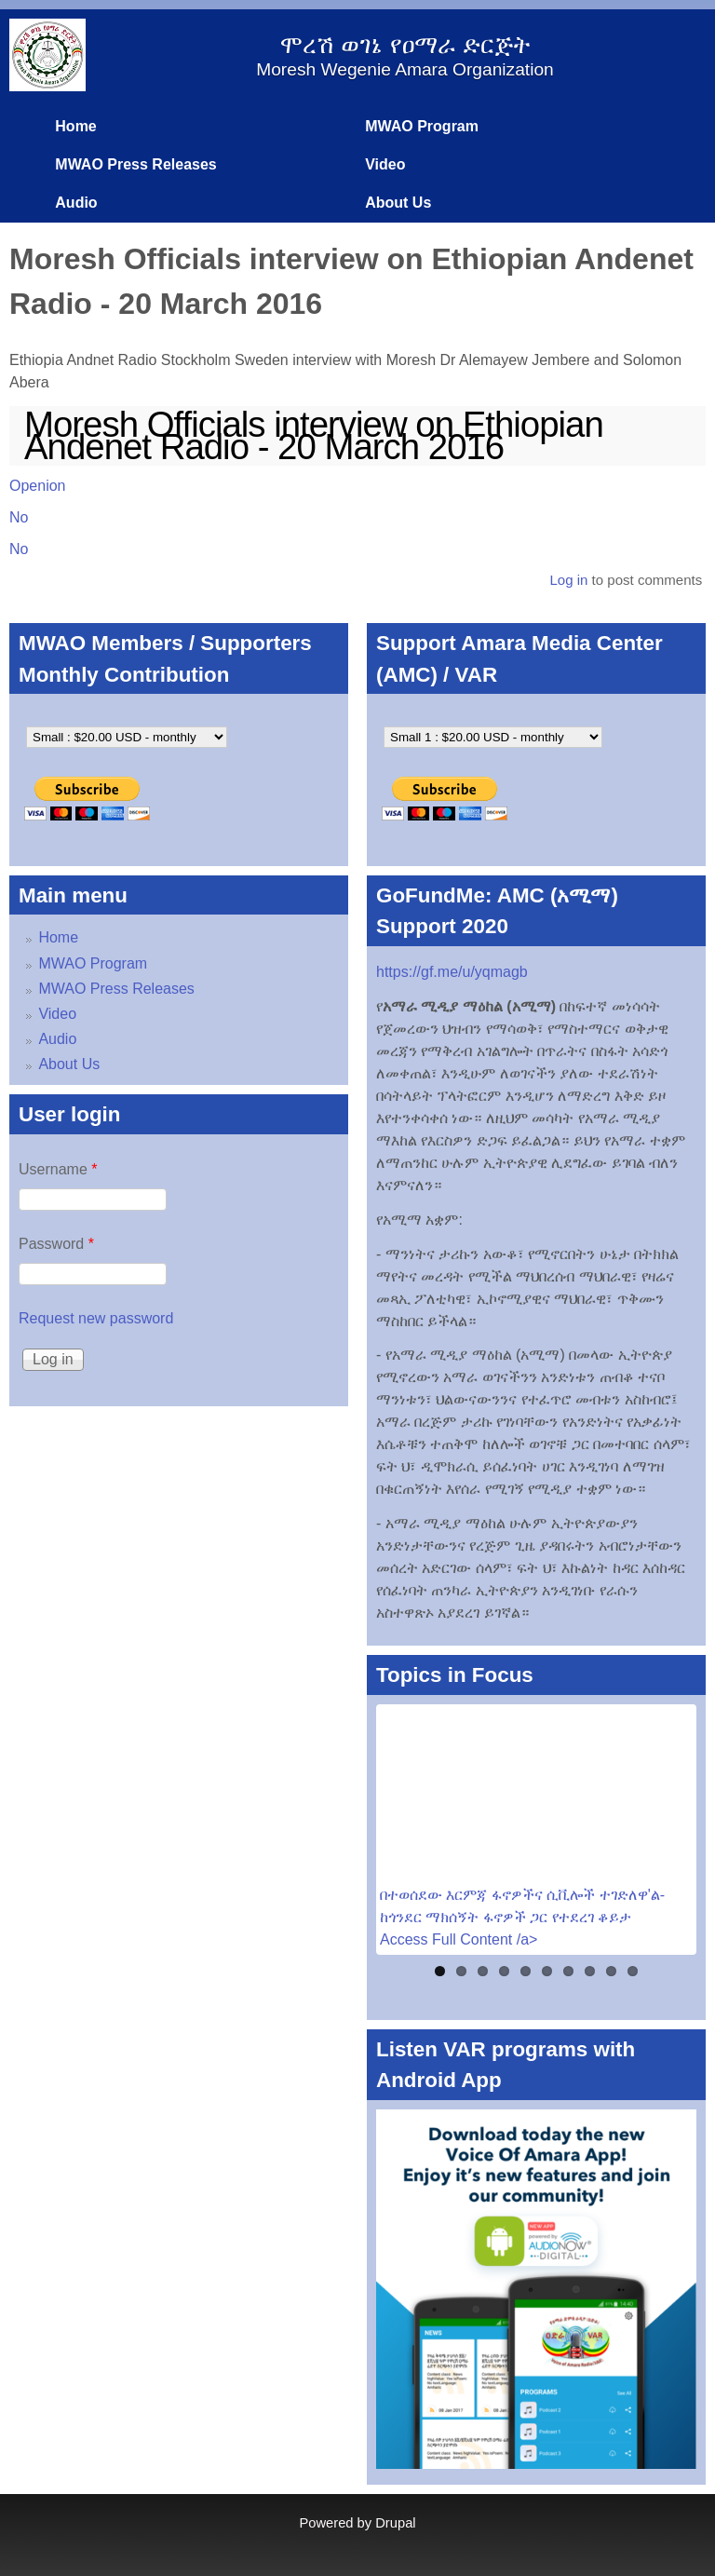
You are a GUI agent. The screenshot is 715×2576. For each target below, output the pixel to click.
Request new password (96, 1318)
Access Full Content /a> (458, 1939)
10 (632, 1971)
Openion (37, 486)
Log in (568, 580)
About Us (398, 202)
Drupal (395, 2522)
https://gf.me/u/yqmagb (452, 972)
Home (75, 126)
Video (385, 164)
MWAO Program (422, 126)
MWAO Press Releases (135, 164)
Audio (76, 202)
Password (56, 1244)
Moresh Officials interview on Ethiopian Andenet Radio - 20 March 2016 (313, 436)
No (18, 517)
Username (58, 1169)
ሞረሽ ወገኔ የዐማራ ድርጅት (404, 45)
